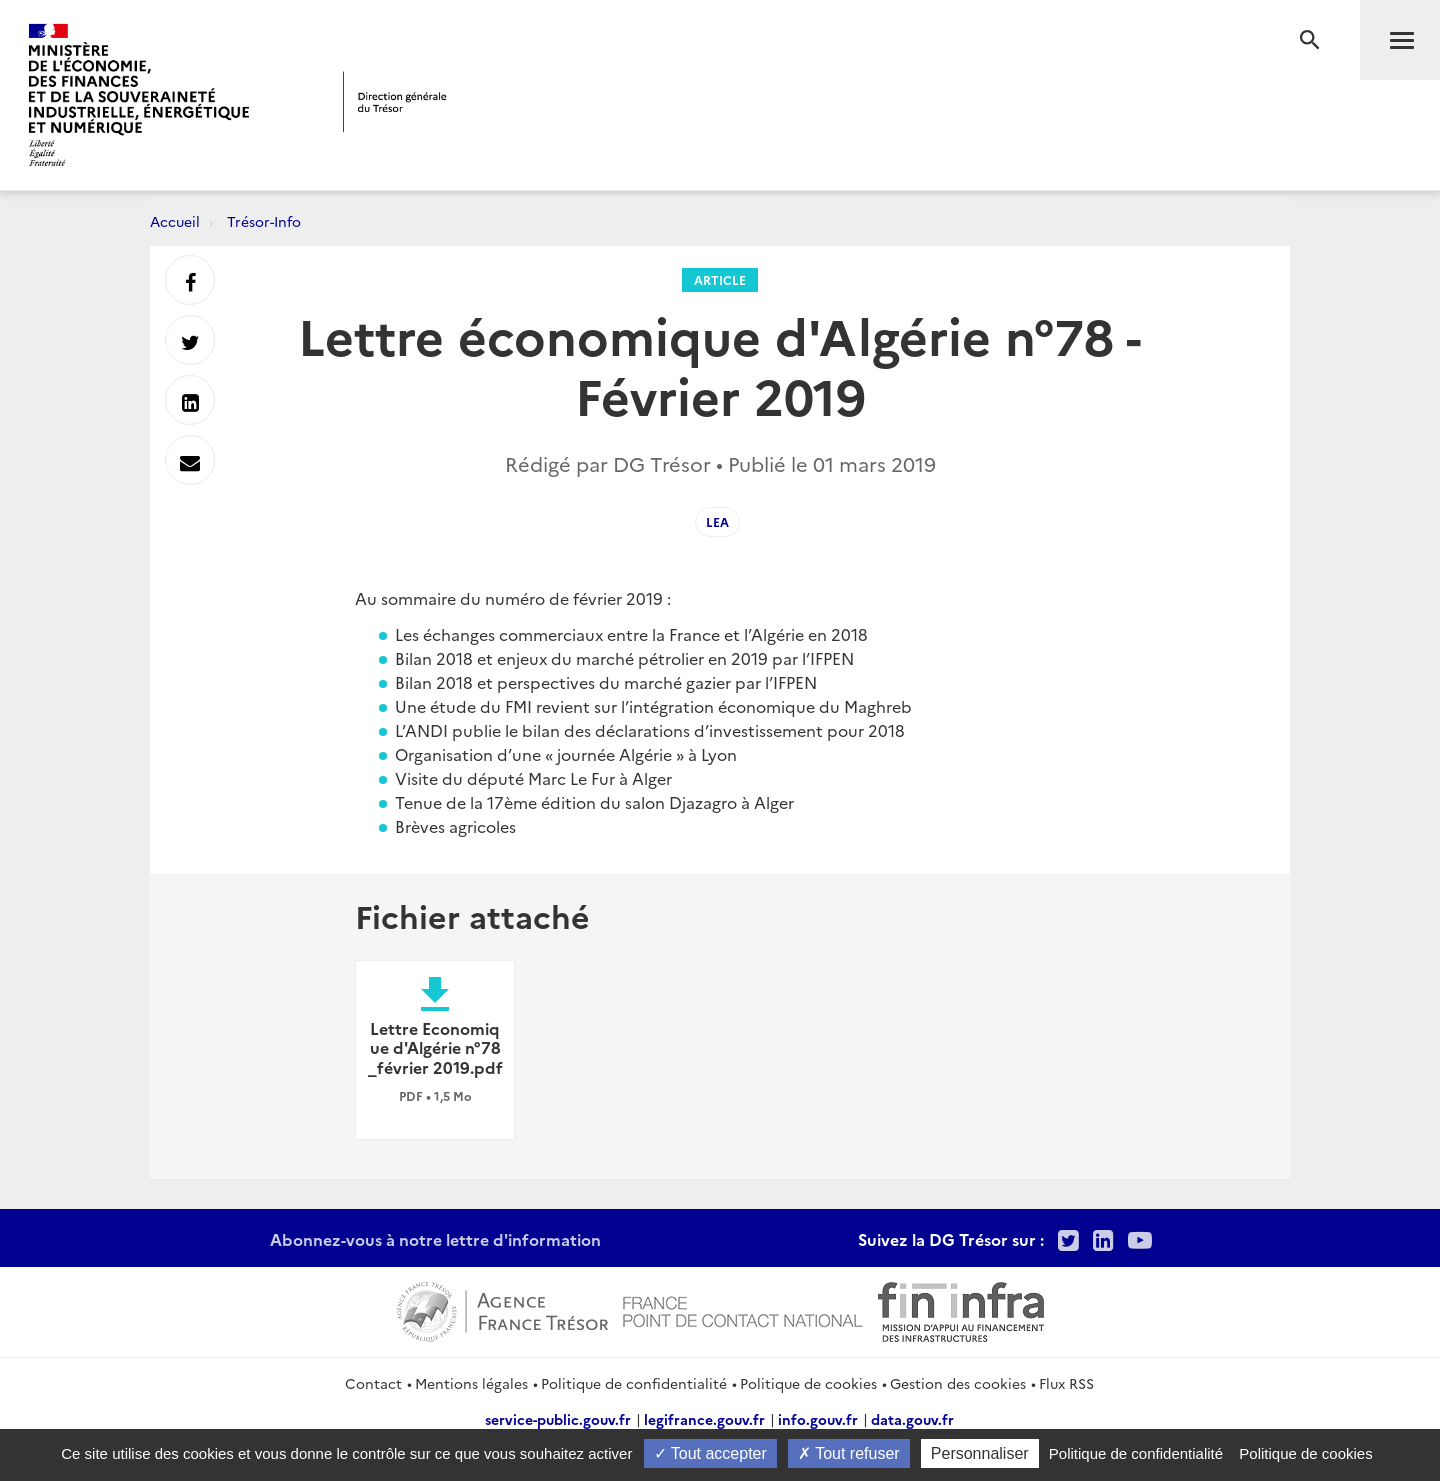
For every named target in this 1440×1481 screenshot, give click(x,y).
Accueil (175, 221)
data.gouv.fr (912, 1419)
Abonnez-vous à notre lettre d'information (435, 1239)
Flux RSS (1066, 1383)
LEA (717, 521)
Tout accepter (710, 1453)
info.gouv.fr (818, 1419)
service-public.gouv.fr (558, 1419)
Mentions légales (471, 1383)
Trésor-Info (264, 221)
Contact (373, 1383)
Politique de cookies (808, 1383)
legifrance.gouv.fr (704, 1419)
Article (720, 279)
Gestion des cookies (958, 1383)
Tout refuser (849, 1453)
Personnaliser (980, 1453)
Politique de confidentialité (634, 1383)
